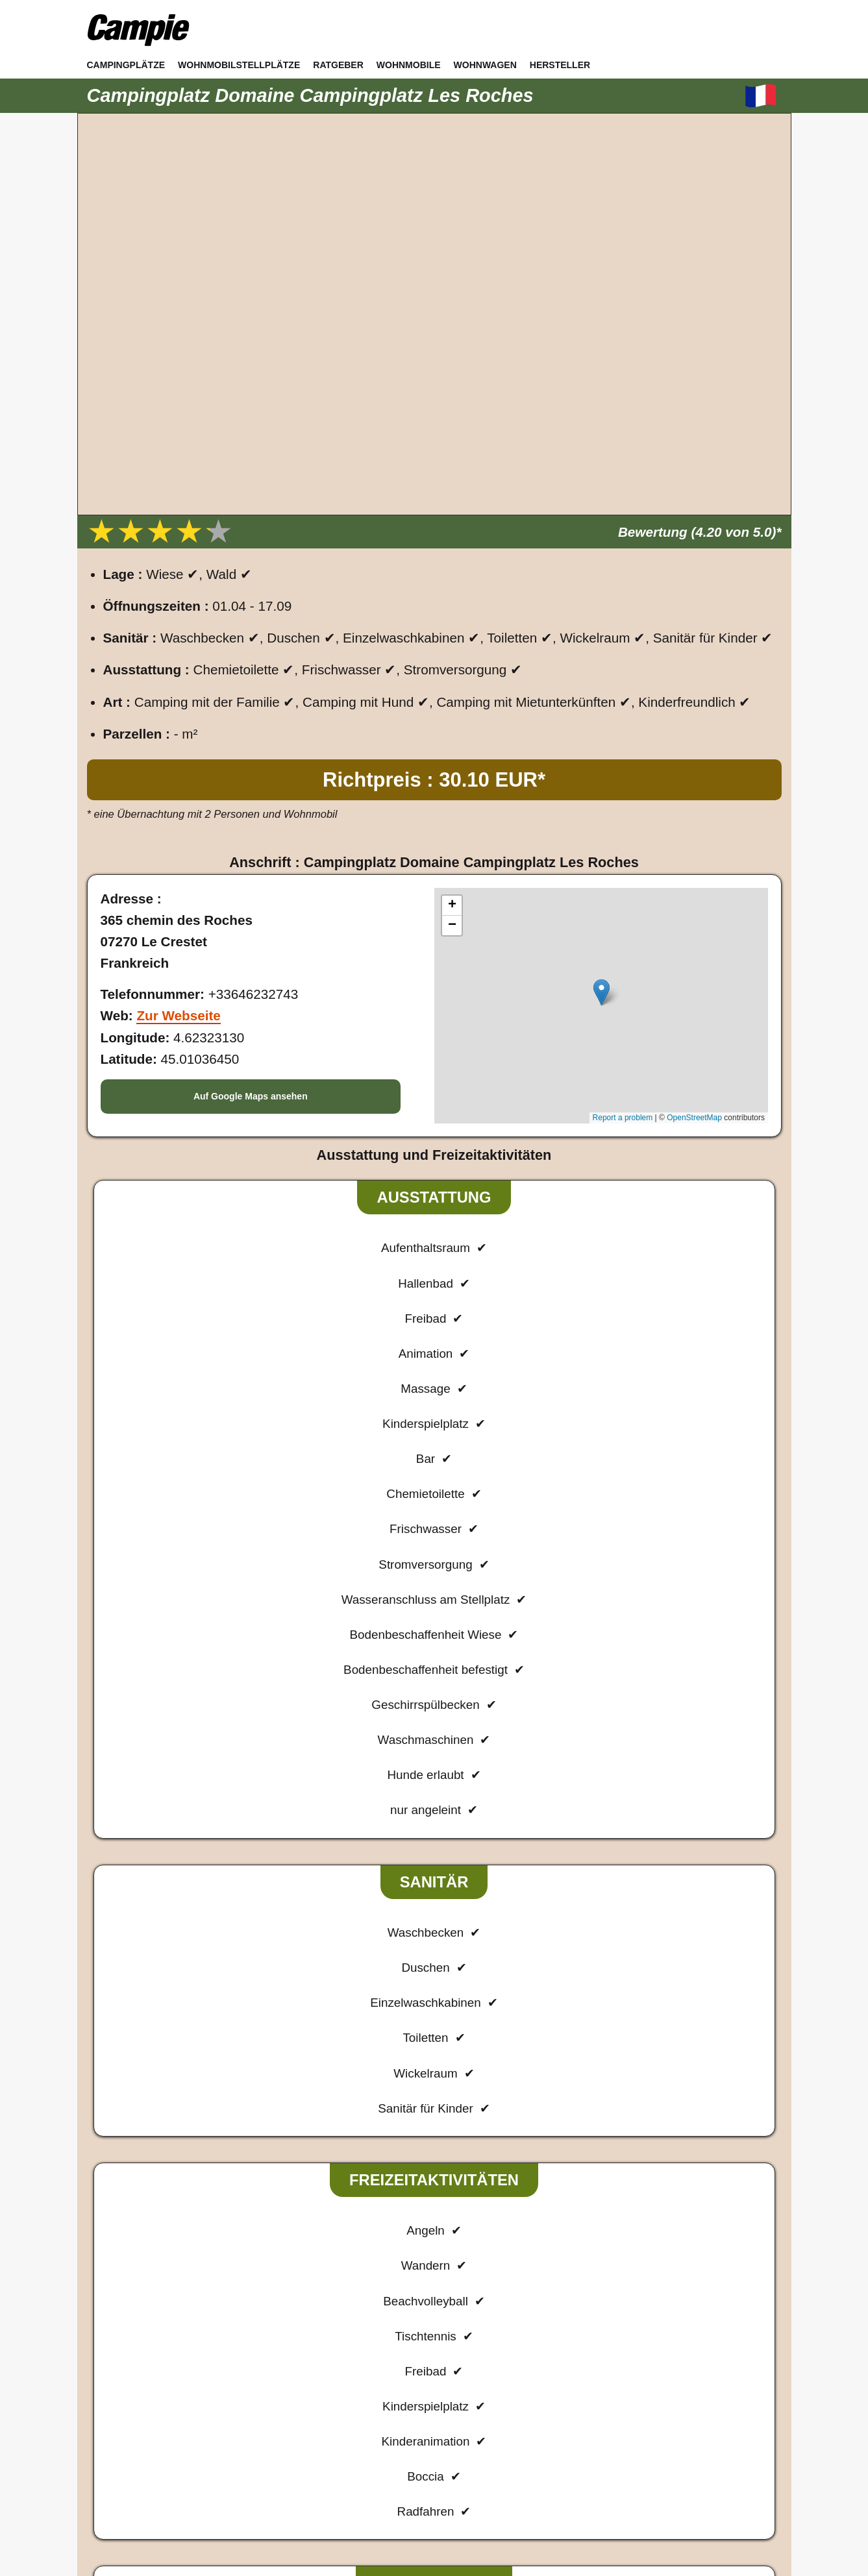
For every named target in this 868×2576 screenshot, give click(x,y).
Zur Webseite (178, 1015)
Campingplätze (126, 65)
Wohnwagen (485, 65)
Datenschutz (438, 2436)
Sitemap (503, 2436)
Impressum (364, 2436)
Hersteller (560, 65)
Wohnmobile (409, 65)
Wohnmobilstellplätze (239, 65)
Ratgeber (338, 65)
